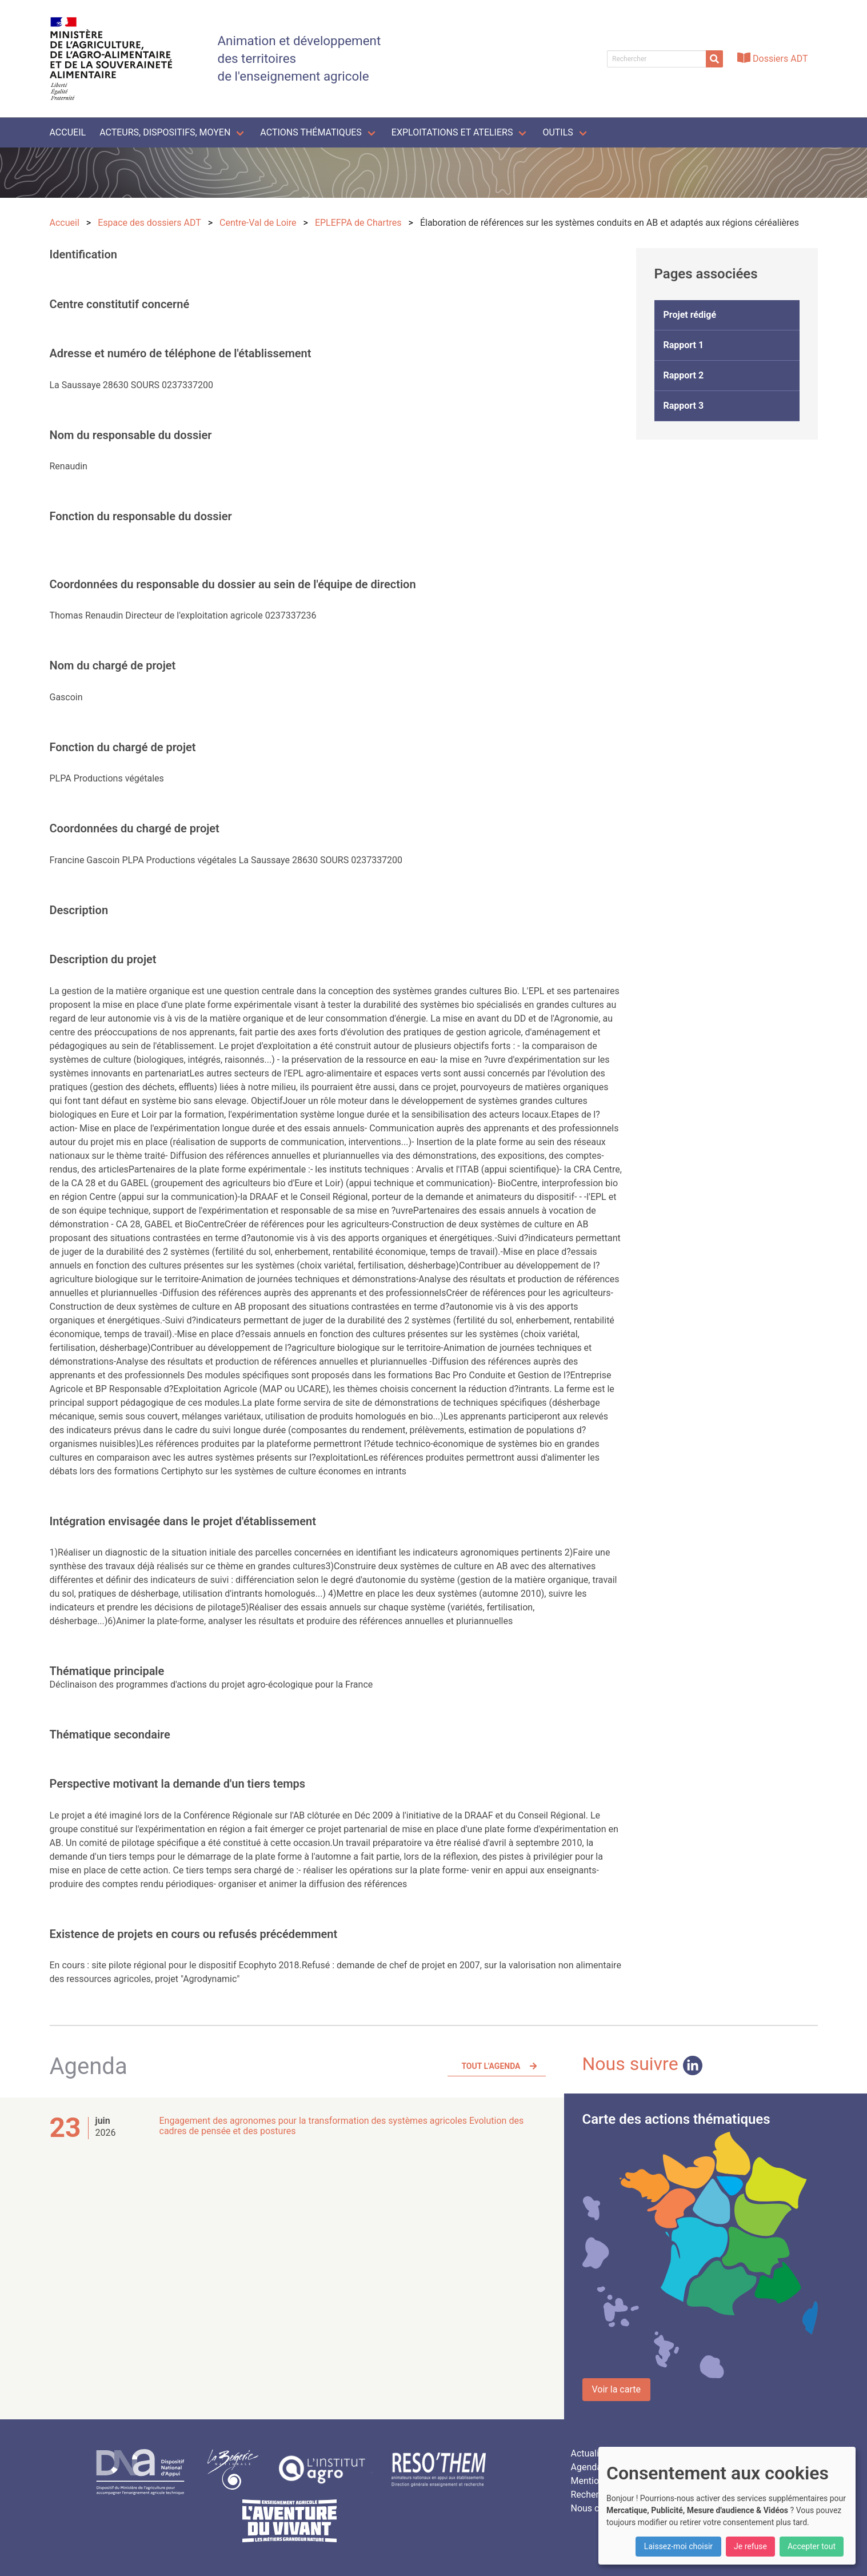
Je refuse (750, 2546)
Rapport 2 (684, 375)
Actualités (590, 2453)
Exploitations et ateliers (452, 132)
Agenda (585, 2467)
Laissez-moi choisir (678, 2546)
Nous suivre (642, 2064)
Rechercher (593, 2494)
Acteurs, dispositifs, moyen (164, 132)
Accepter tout (812, 2546)
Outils (557, 132)
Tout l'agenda (490, 2066)
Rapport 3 (684, 405)
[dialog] (727, 2506)
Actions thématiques (310, 132)
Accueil (68, 132)
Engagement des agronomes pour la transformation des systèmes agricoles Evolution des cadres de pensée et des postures (341, 2125)
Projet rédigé (690, 314)
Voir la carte (616, 2389)
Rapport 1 (684, 345)
